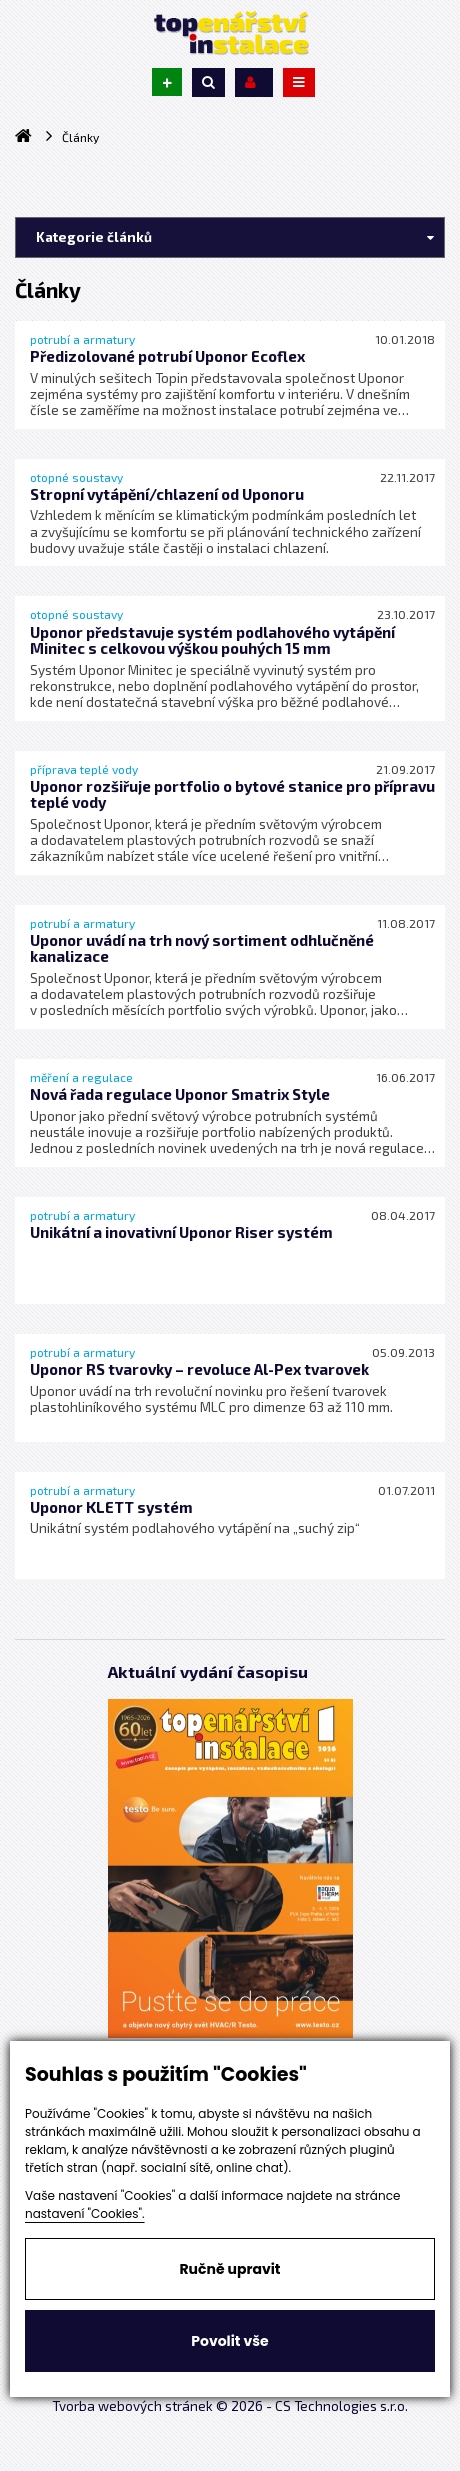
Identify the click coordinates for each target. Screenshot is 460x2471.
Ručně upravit (229, 2269)
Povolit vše (229, 2341)
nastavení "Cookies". (85, 2213)
